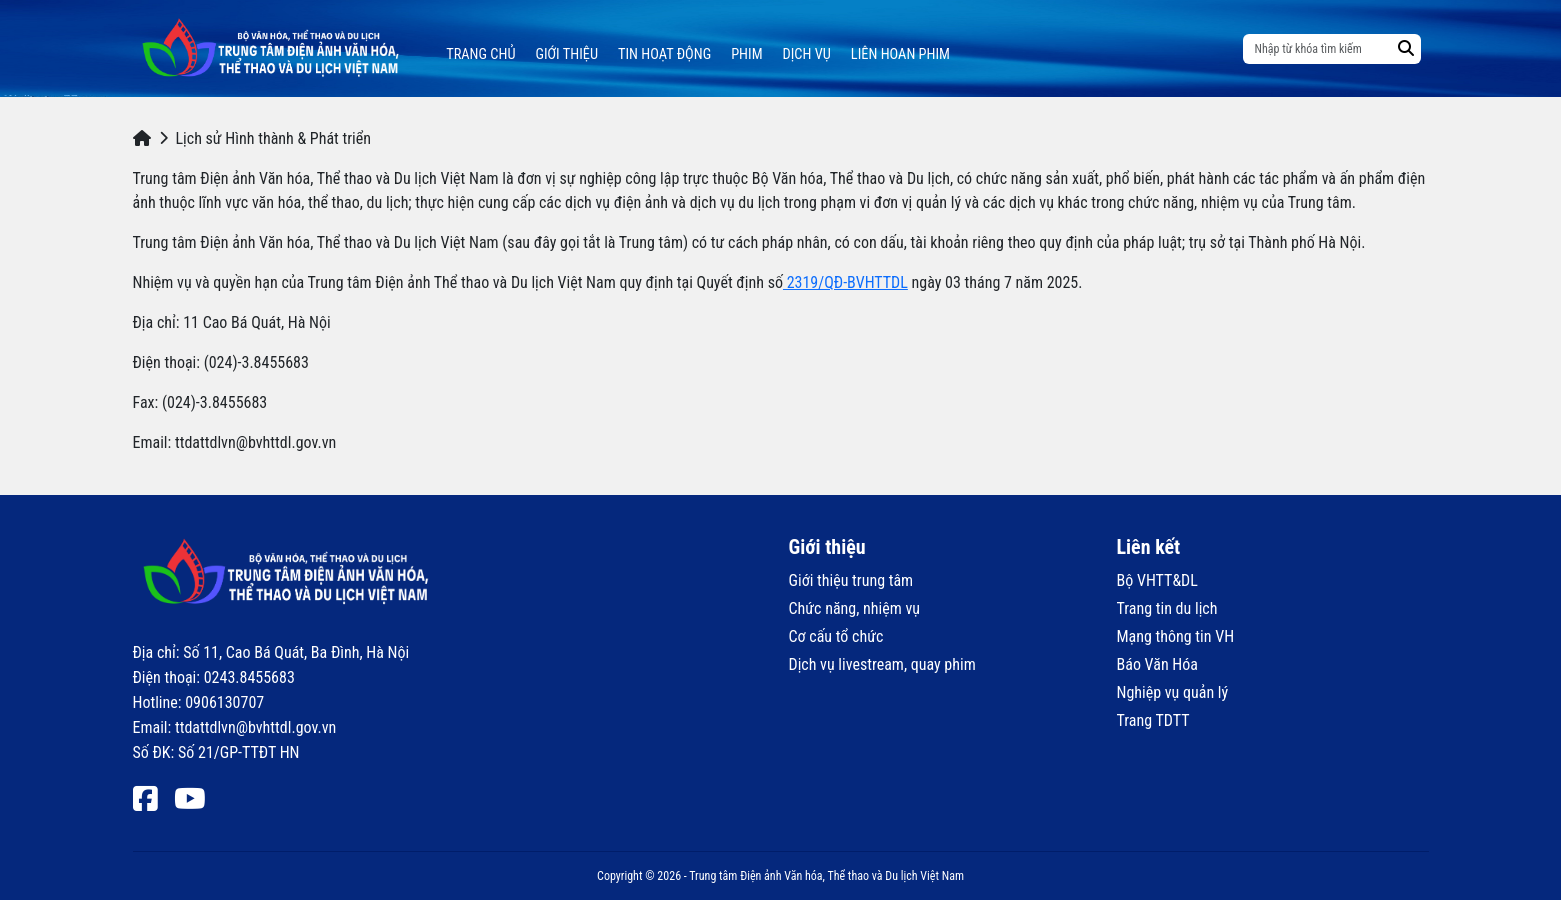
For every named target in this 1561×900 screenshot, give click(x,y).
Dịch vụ (807, 54)
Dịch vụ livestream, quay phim (882, 664)
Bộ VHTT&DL (1157, 580)
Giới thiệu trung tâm (851, 580)
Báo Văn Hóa (1157, 664)
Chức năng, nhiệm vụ (854, 608)
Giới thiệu (566, 54)
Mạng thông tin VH (1176, 636)
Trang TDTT (1153, 720)
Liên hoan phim (900, 54)
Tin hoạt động (664, 54)
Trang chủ (480, 54)
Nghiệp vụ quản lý (1173, 692)
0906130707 (224, 702)
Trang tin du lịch (1167, 608)
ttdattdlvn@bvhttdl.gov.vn (255, 727)
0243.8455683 (249, 677)
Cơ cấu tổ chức (836, 636)
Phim (746, 54)
